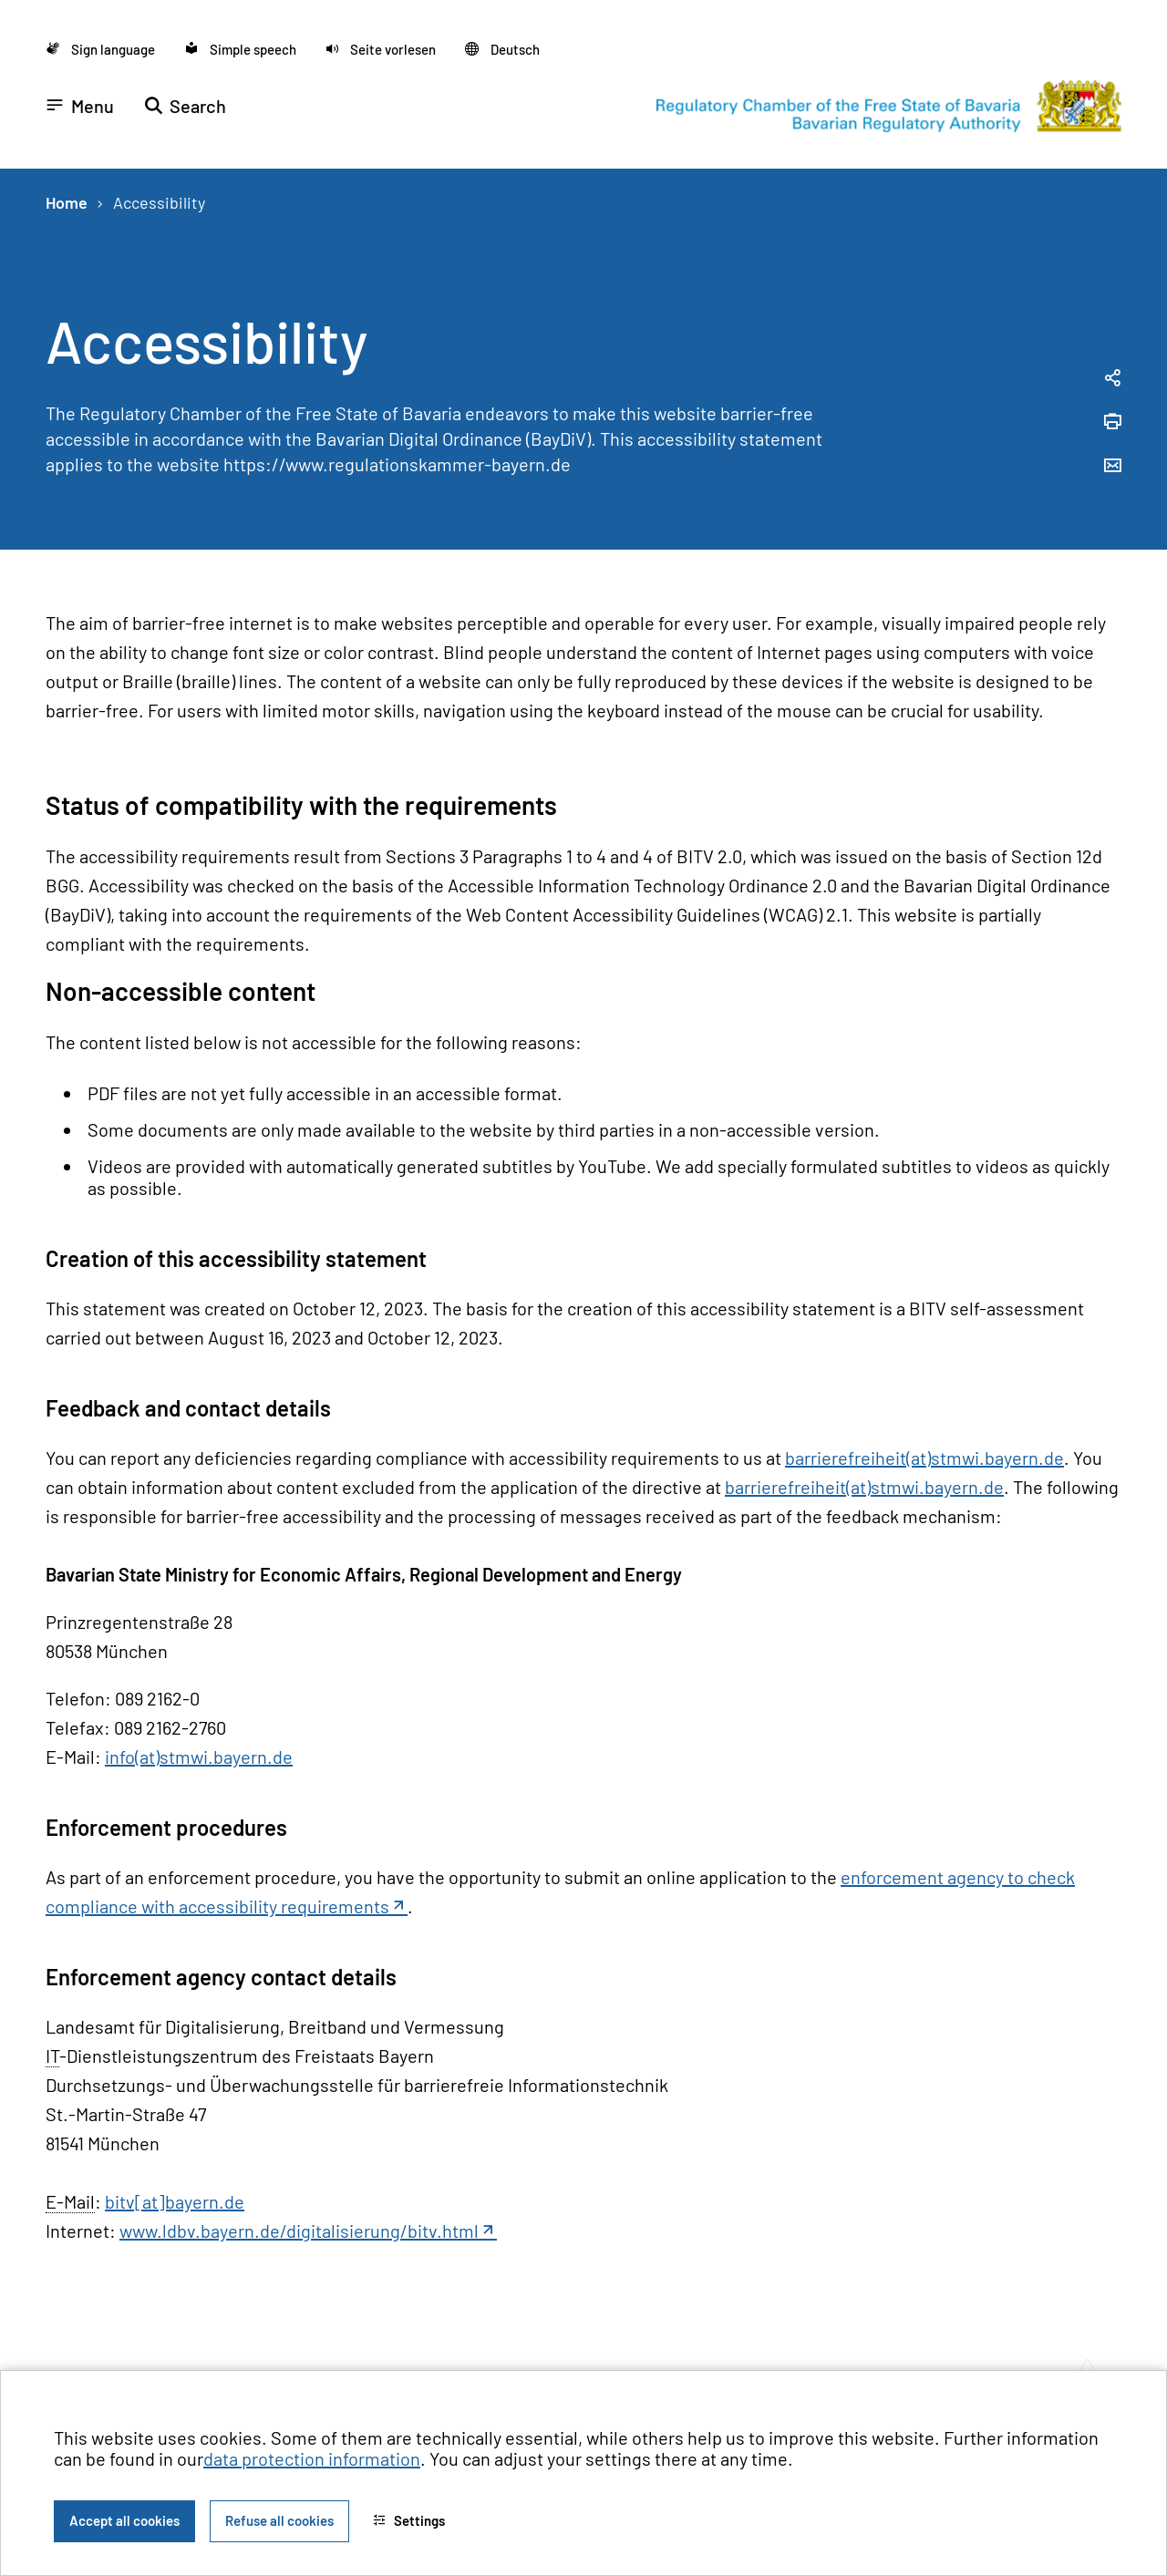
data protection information (311, 2458)
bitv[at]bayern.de (174, 2201)
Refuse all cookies (279, 2520)
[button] (380, 49)
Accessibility (159, 202)
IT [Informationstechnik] (52, 2055)
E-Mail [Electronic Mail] (70, 2201)
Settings (409, 2520)
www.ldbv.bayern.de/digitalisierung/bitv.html (299, 2230)
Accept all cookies (124, 2520)
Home (67, 202)
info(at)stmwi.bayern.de (199, 1756)
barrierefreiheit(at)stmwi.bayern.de (924, 1457)
